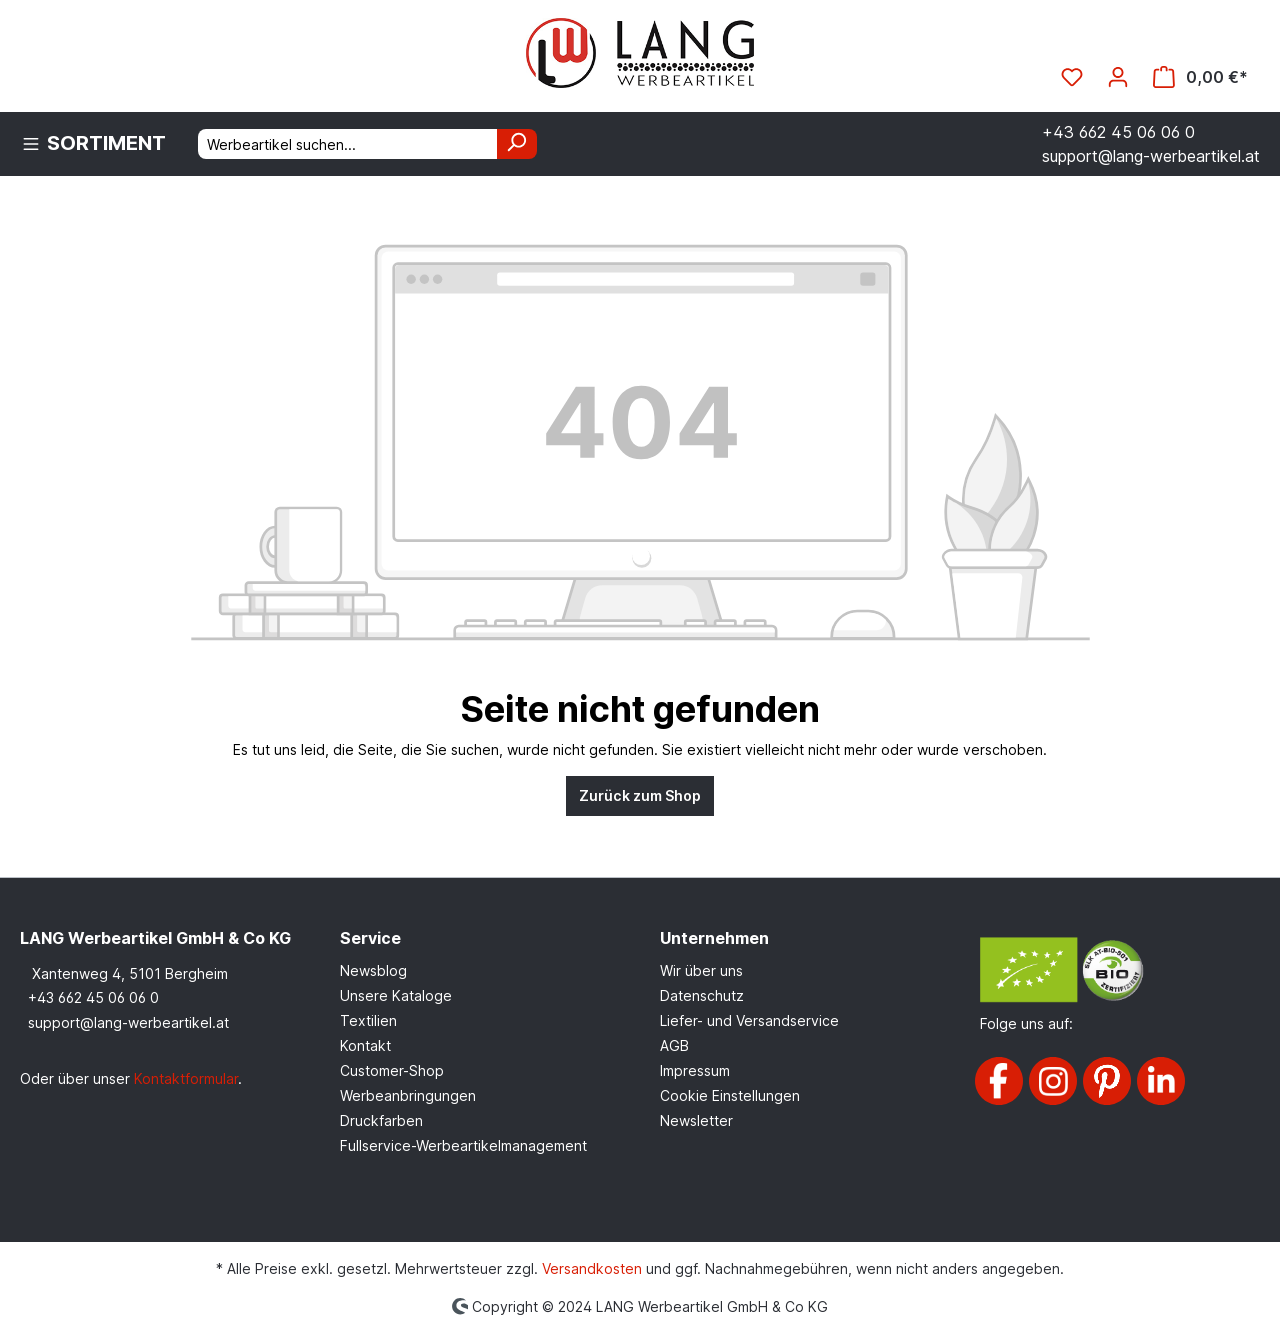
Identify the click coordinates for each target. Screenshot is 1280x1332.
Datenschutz (702, 995)
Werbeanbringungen (408, 1095)
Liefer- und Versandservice (749, 1020)
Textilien (368, 1020)
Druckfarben (381, 1120)
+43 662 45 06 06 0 (93, 997)
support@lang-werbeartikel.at (128, 1022)
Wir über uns (701, 970)
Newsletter (696, 1120)
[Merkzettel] (1072, 77)
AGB (674, 1045)
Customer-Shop (392, 1070)
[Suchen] (517, 144)
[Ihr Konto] (1118, 77)
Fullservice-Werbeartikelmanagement (463, 1145)
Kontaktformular (186, 1078)
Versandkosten (592, 1268)
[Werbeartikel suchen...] (348, 144)
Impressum (695, 1070)
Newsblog (373, 970)
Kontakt (365, 1045)
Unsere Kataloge (396, 995)
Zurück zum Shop (640, 795)
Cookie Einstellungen (730, 1095)
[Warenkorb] (1200, 77)
